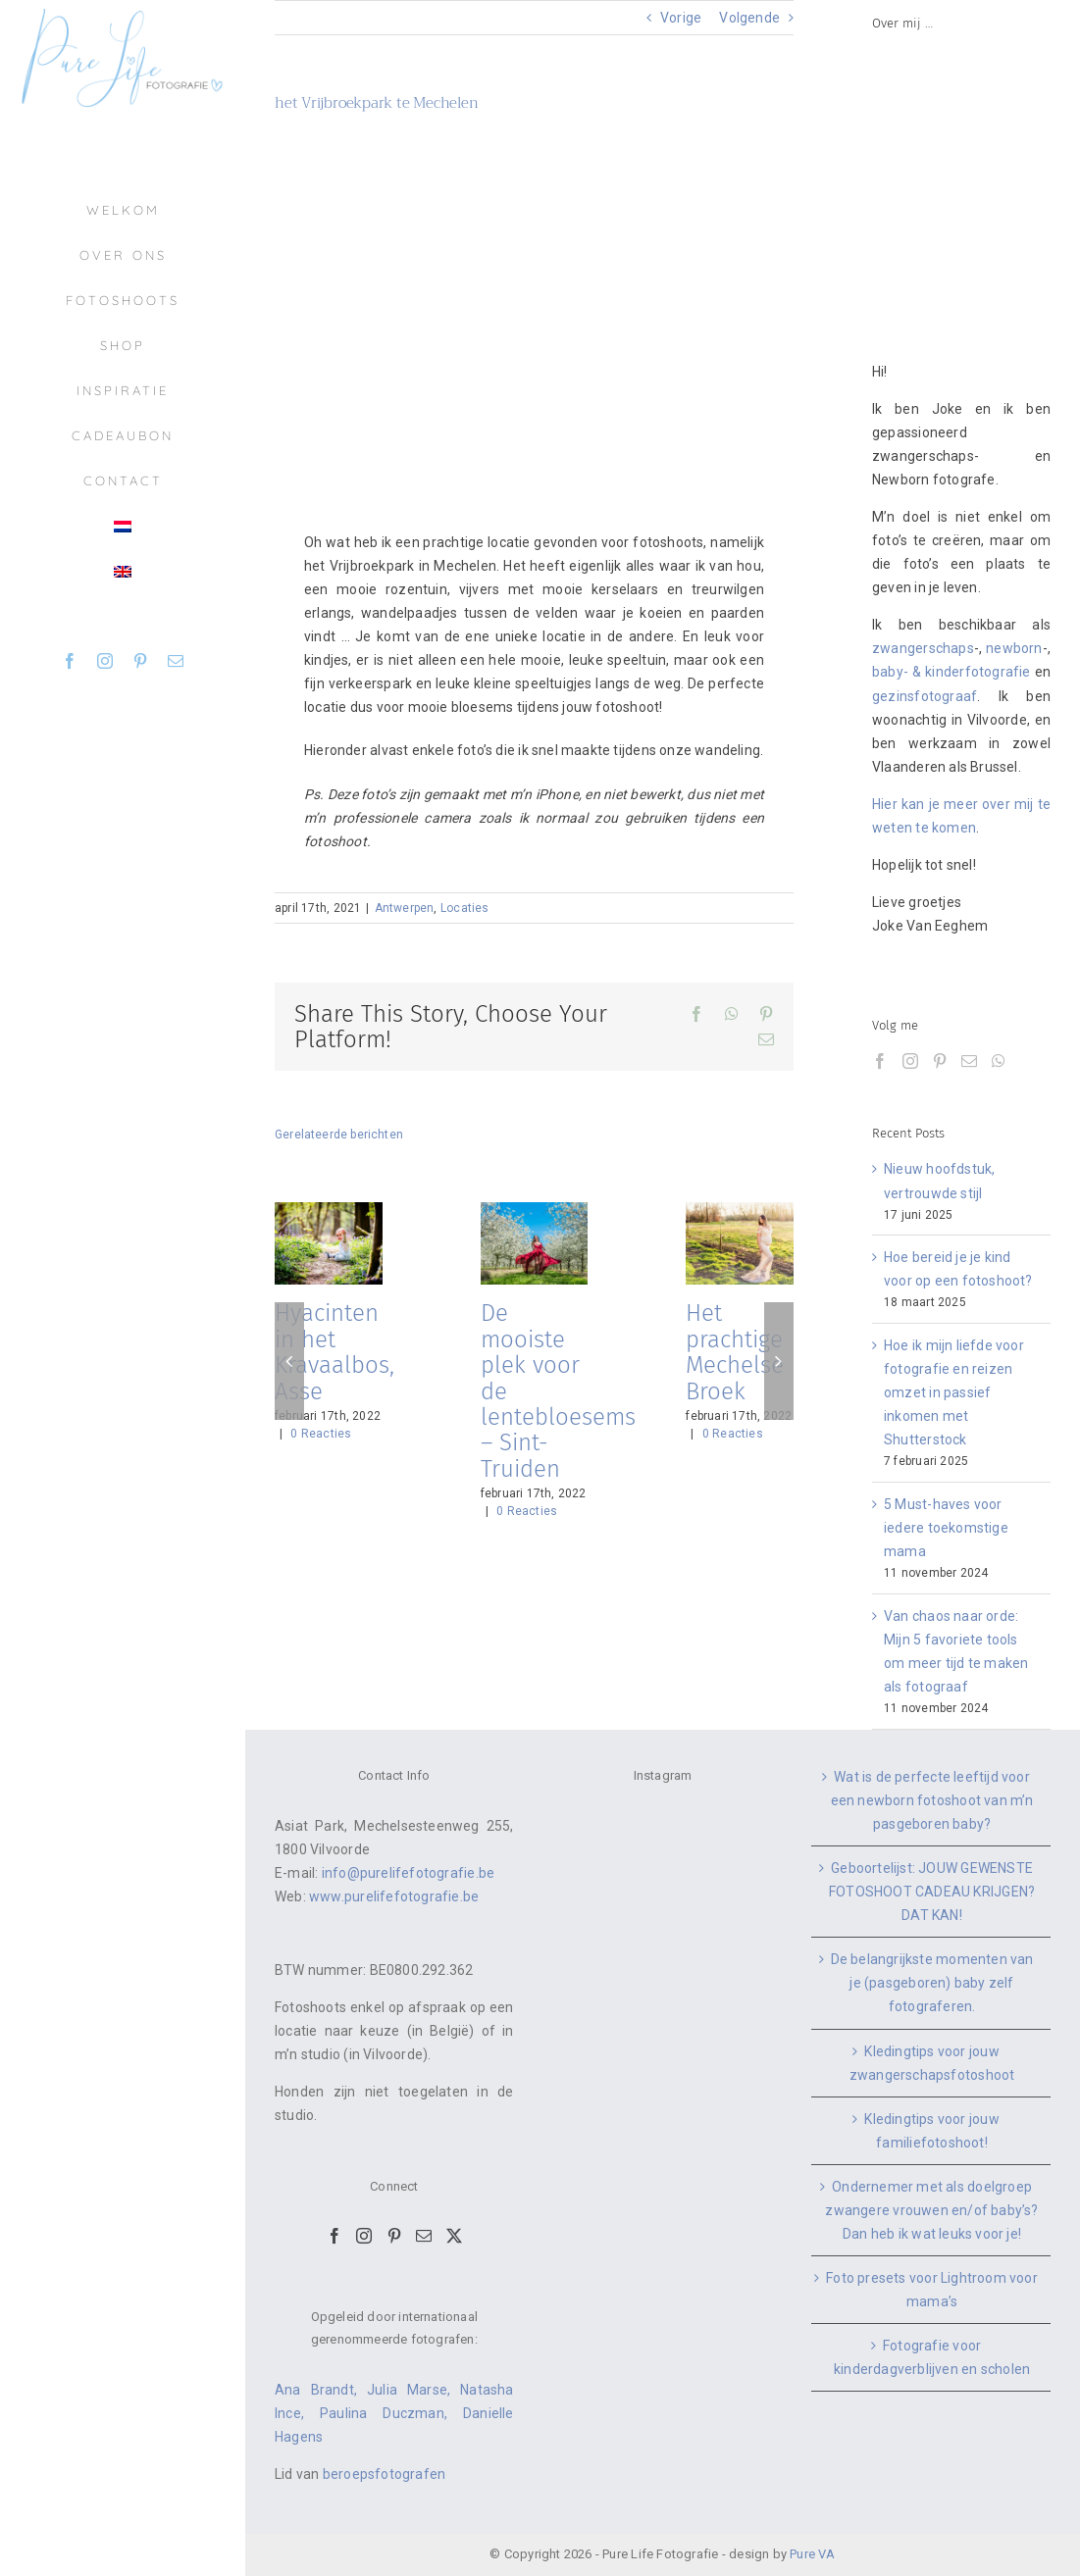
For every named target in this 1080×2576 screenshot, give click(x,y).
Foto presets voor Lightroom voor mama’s (932, 2289)
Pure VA (812, 2554)
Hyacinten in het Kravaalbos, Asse (334, 1351)
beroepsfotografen (384, 2474)
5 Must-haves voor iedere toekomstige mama (946, 1527)
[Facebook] (880, 1061)
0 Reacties (320, 1433)
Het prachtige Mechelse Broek (735, 1351)
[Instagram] (910, 1061)
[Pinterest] (940, 1061)
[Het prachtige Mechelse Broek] (740, 1210)
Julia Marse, (413, 2390)
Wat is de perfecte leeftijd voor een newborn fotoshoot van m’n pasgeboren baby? (932, 1800)
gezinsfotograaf (924, 696)
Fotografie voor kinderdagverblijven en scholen (932, 2357)
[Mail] (969, 1061)
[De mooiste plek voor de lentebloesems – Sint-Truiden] (535, 1210)
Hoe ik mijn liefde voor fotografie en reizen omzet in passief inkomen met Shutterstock (954, 1392)
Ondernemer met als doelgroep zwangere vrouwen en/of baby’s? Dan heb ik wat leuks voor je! (931, 2210)
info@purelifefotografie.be (408, 1873)
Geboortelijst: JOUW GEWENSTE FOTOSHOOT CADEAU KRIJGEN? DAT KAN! (932, 1891)
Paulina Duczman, (391, 2413)
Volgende (749, 17)
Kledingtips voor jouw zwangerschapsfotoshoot (932, 2063)
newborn (1014, 648)
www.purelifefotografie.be (394, 1896)
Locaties (464, 908)
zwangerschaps (923, 648)
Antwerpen (405, 908)
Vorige (680, 17)
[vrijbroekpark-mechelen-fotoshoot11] (534, 306)
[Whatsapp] (998, 1061)
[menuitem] (122, 526)
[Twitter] (454, 2236)
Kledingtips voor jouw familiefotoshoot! (931, 2130)
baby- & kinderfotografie (951, 672)
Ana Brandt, (321, 2390)
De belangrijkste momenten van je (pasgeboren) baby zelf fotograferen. (932, 1982)
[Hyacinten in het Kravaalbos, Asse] (329, 1210)
